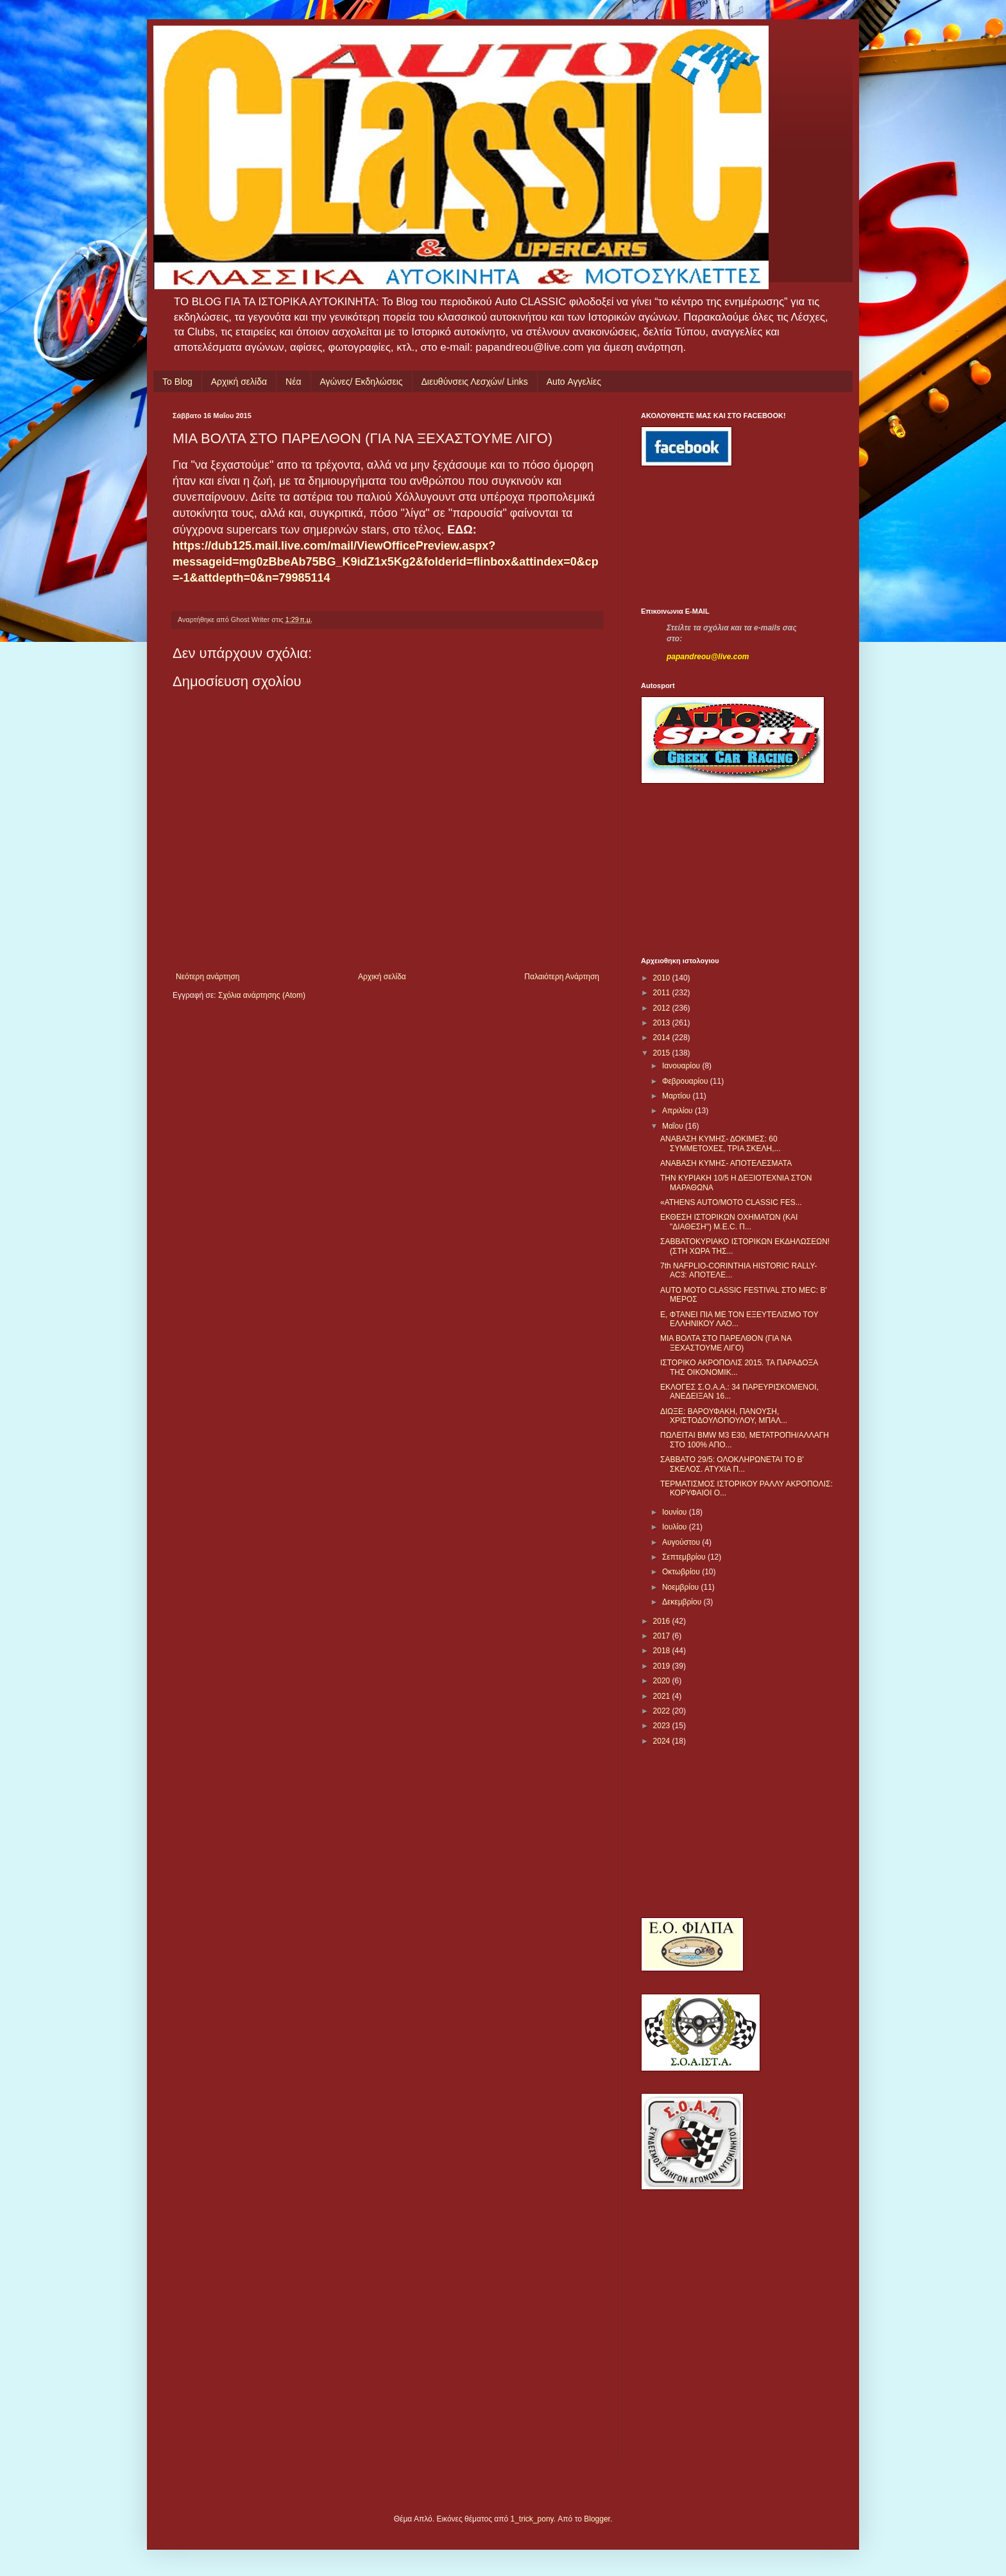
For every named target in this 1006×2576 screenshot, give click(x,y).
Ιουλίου (675, 1526)
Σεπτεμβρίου (685, 1557)
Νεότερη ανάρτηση (207, 976)
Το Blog (177, 381)
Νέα (293, 381)
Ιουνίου (675, 1512)
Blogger (597, 2518)
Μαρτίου (677, 1095)
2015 (662, 1052)
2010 (662, 977)
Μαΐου (673, 1126)
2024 (662, 1741)
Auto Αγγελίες (574, 381)
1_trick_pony (532, 2518)
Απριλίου (678, 1110)
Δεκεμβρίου (683, 1601)
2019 (662, 1666)
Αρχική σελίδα (239, 381)
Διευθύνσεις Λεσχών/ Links (475, 381)
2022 (662, 1710)
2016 (662, 1621)
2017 (662, 1635)
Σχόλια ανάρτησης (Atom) (261, 995)
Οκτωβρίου (682, 1571)
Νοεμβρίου (681, 1587)
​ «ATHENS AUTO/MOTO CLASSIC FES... (731, 1202)
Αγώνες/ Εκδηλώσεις (361, 381)
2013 (662, 1022)
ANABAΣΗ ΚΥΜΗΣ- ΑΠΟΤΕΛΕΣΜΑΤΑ (726, 1163)
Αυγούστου (682, 1542)
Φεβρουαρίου (686, 1081)
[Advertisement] (698, 537)
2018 (662, 1650)
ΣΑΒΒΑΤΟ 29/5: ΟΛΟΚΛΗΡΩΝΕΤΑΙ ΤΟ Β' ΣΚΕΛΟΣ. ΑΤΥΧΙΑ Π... (732, 1464)
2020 (662, 1680)
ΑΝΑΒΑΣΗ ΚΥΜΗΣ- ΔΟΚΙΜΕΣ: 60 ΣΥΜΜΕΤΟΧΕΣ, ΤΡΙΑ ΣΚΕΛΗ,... (720, 1143)
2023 (662, 1725)
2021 (662, 1696)
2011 (662, 992)
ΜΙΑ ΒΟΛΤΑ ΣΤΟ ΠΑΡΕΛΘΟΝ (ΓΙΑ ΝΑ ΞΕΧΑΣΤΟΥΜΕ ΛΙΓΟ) (725, 1343)
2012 (662, 1008)
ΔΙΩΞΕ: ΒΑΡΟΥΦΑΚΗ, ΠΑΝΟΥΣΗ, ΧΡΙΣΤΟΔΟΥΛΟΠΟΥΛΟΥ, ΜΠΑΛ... (723, 1416)
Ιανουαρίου (682, 1065)
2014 (662, 1037)
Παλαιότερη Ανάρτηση (561, 976)
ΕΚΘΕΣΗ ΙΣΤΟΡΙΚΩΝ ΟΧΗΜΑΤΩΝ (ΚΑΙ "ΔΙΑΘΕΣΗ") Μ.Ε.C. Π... (728, 1222)
